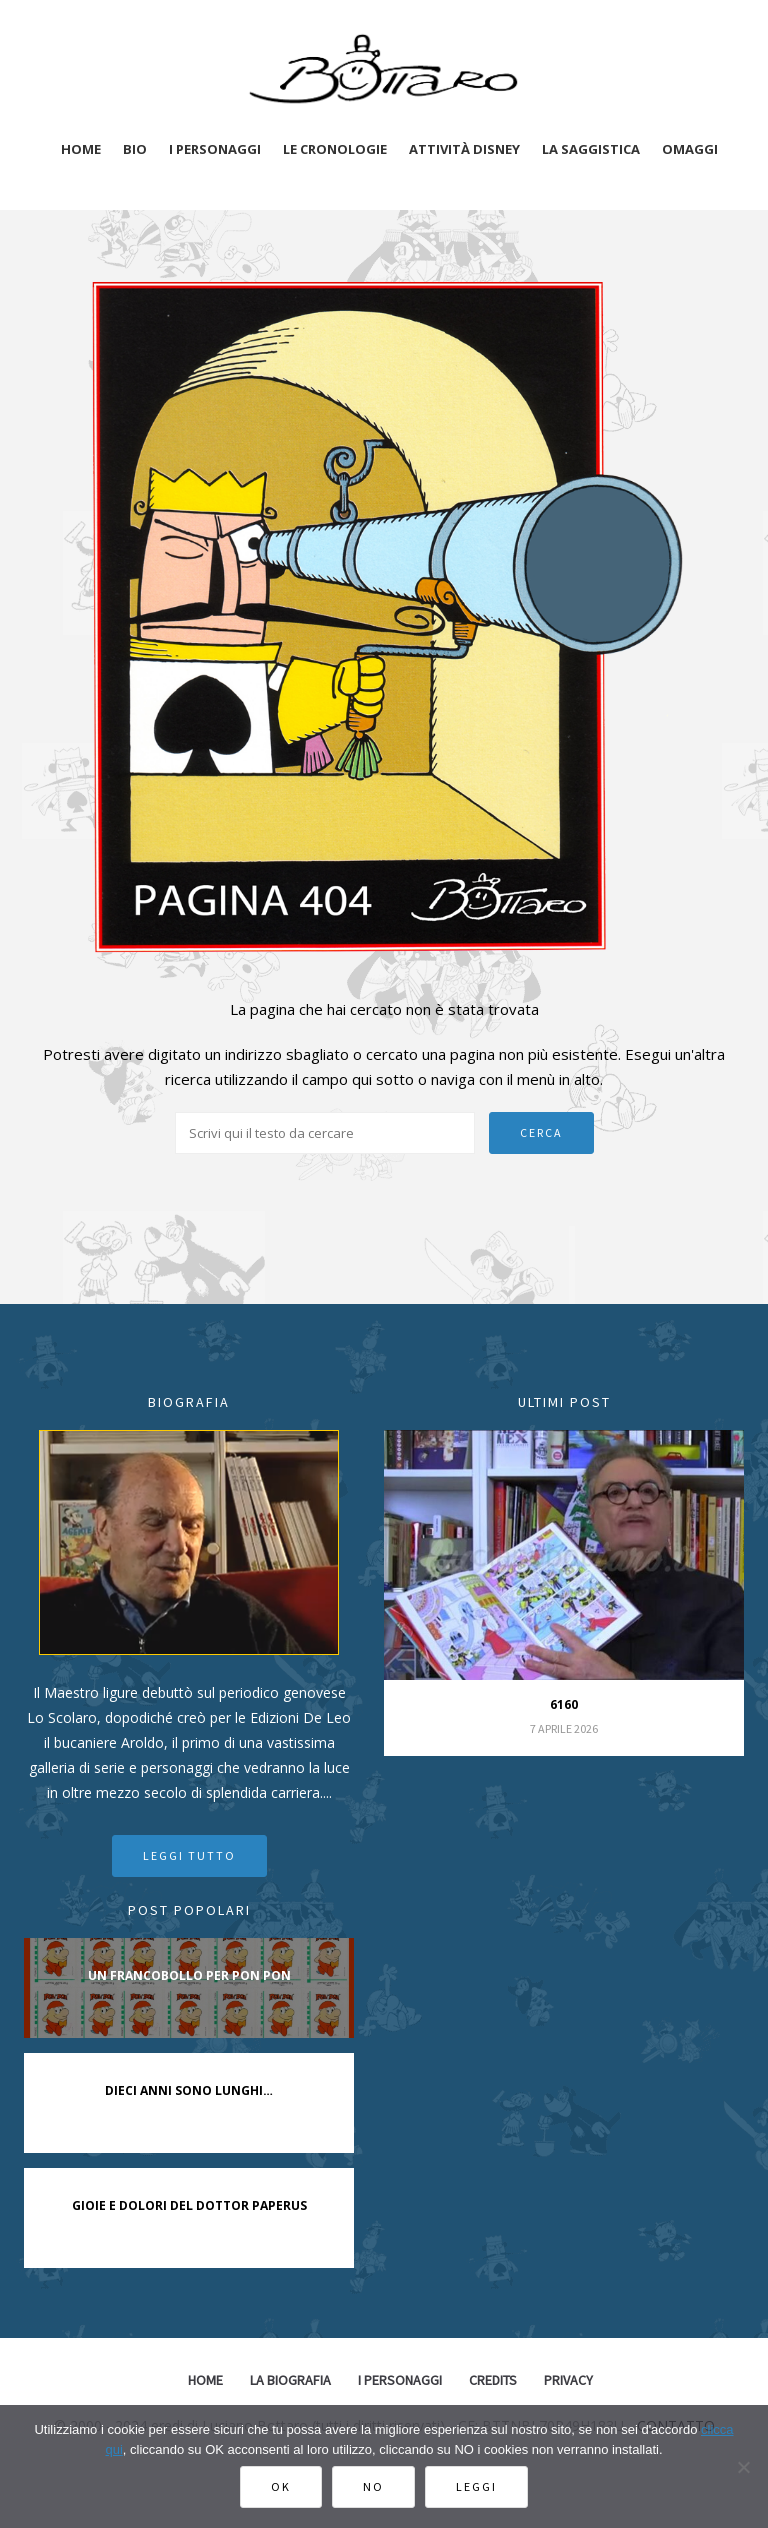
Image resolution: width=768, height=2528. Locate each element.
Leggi (476, 2486)
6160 (564, 1704)
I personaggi (215, 149)
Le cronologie (335, 149)
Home (81, 149)
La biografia (290, 2380)
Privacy (568, 2380)
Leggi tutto (189, 1855)
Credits (493, 2380)
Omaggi (690, 149)
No (373, 2486)
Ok (281, 2486)
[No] (743, 2467)
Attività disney (464, 149)
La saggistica (591, 149)
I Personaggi (400, 2380)
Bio (135, 149)
